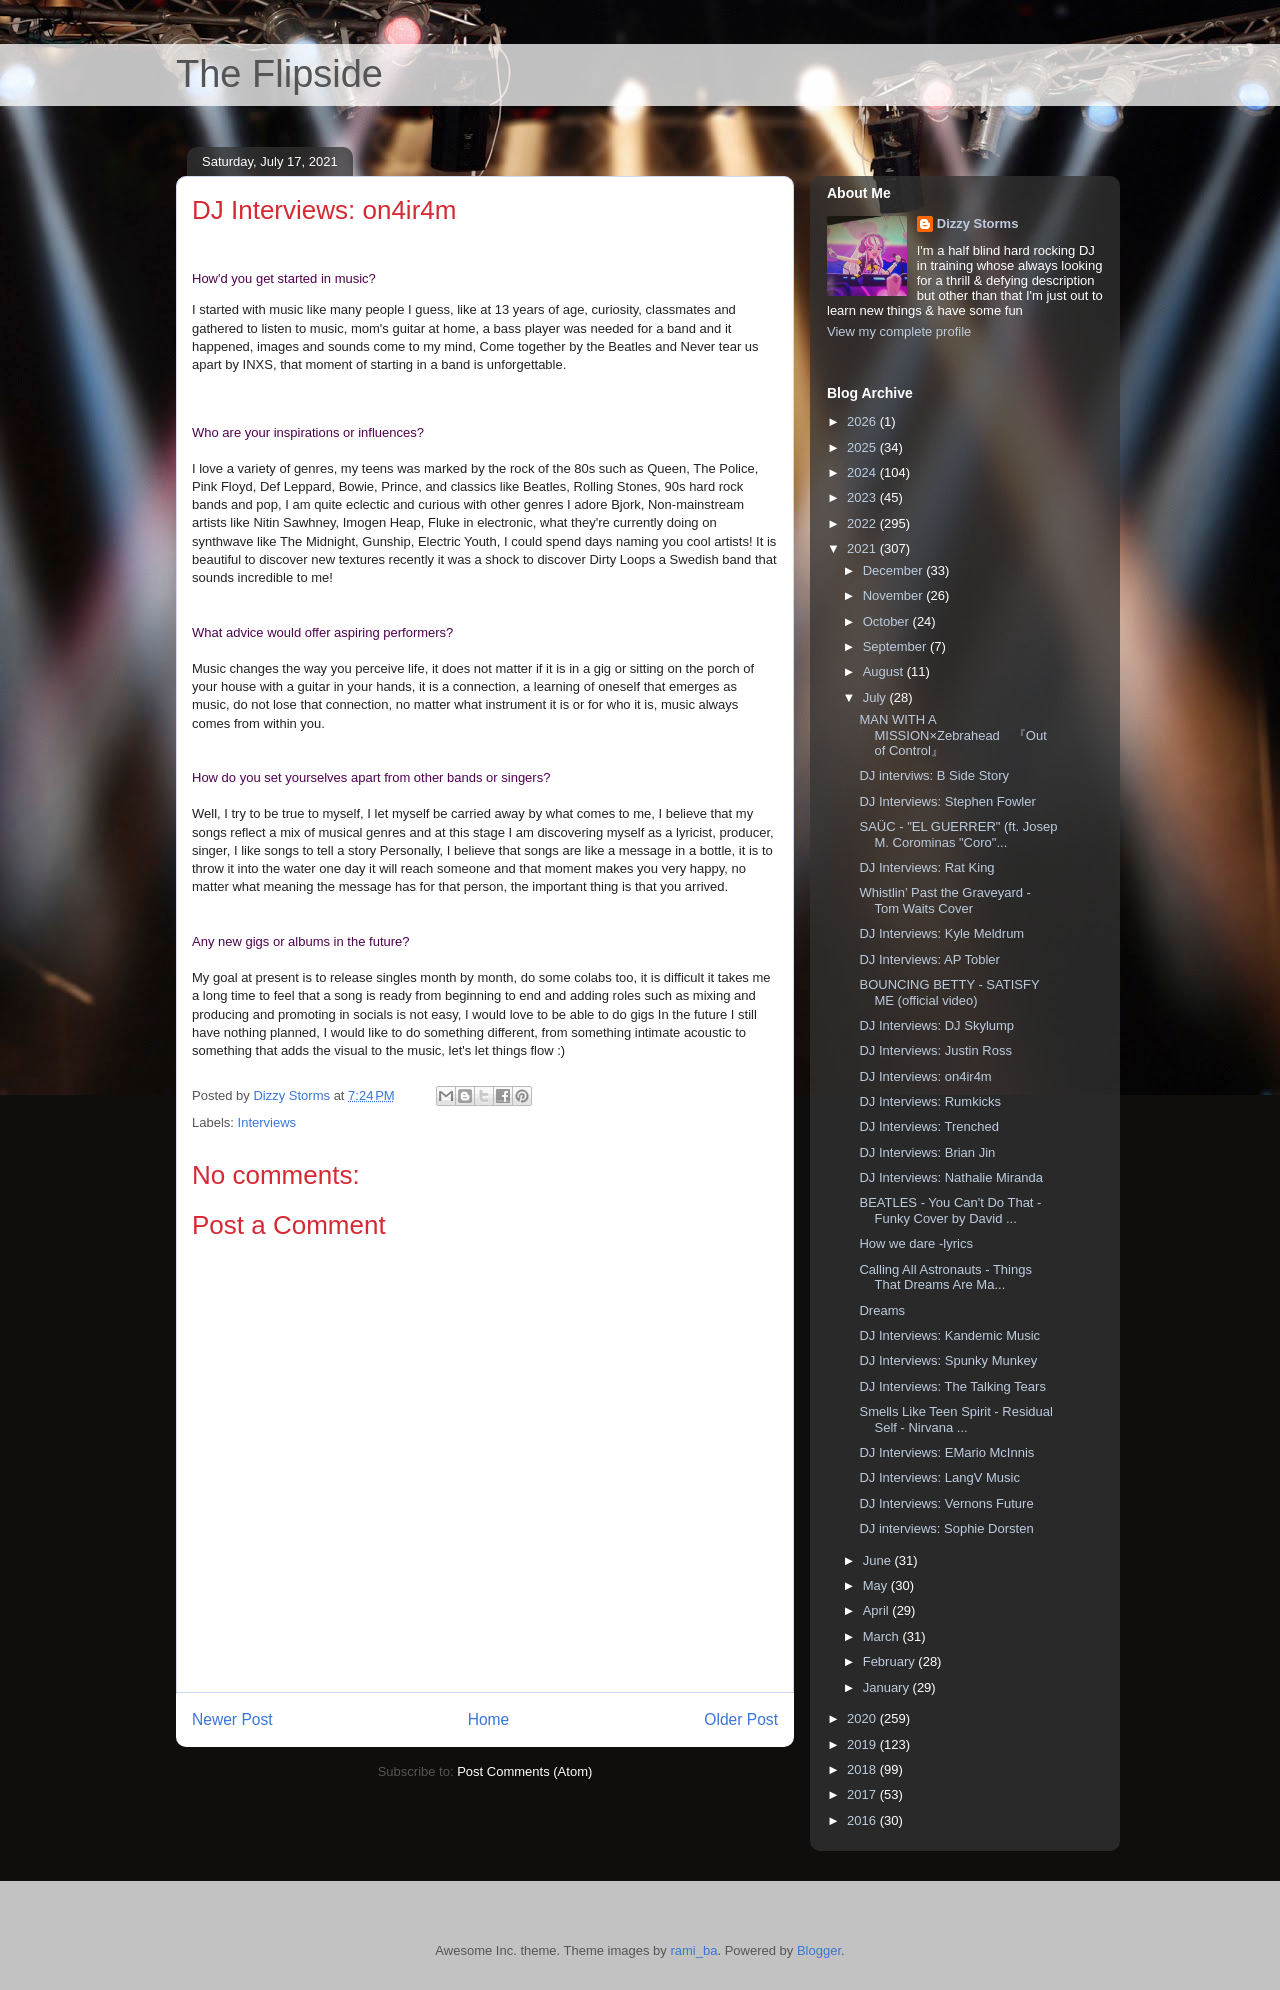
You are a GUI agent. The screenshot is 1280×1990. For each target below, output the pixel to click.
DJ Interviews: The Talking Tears (952, 1386)
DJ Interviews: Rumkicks (930, 1101)
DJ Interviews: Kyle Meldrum (941, 933)
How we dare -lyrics (915, 1243)
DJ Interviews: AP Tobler (929, 959)
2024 (863, 472)
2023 (863, 497)
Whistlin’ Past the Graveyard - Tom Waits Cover (944, 900)
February (891, 1661)
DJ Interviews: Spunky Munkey (948, 1360)
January (888, 1687)
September (896, 646)
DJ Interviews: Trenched (928, 1126)
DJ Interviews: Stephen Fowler (947, 801)
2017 (863, 1794)
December (895, 570)
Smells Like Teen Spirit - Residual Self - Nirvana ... (955, 1419)
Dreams (882, 1310)
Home (489, 1719)
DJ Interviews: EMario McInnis (946, 1452)
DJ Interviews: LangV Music (939, 1477)
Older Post (741, 1719)
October (888, 621)
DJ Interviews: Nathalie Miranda (951, 1177)
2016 (863, 1820)
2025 (863, 447)
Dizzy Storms (978, 223)
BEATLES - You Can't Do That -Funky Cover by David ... (950, 1210)
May (877, 1585)
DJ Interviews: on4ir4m (925, 1076)
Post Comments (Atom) (524, 1771)
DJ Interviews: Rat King (926, 867)
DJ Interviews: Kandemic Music (949, 1335)
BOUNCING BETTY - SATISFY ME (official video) (949, 992)
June (879, 1560)
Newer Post (232, 1719)
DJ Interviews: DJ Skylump (936, 1025)
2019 (863, 1744)
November (895, 595)
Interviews (267, 1122)
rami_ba (693, 1950)
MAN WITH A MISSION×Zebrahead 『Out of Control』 (952, 735)
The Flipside (279, 74)
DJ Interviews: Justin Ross (935, 1050)
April (878, 1610)
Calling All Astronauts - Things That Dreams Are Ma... (945, 1277)
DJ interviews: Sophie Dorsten (946, 1528)
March (883, 1636)
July (876, 697)
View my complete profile (899, 331)
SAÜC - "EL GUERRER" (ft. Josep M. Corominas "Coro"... (958, 834)
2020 (863, 1718)
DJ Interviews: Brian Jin (927, 1152)
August (885, 671)
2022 (863, 523)
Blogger (819, 1950)
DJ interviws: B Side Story (934, 775)
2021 (863, 548)
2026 (863, 421)
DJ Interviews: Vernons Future (946, 1503)
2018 (863, 1769)
